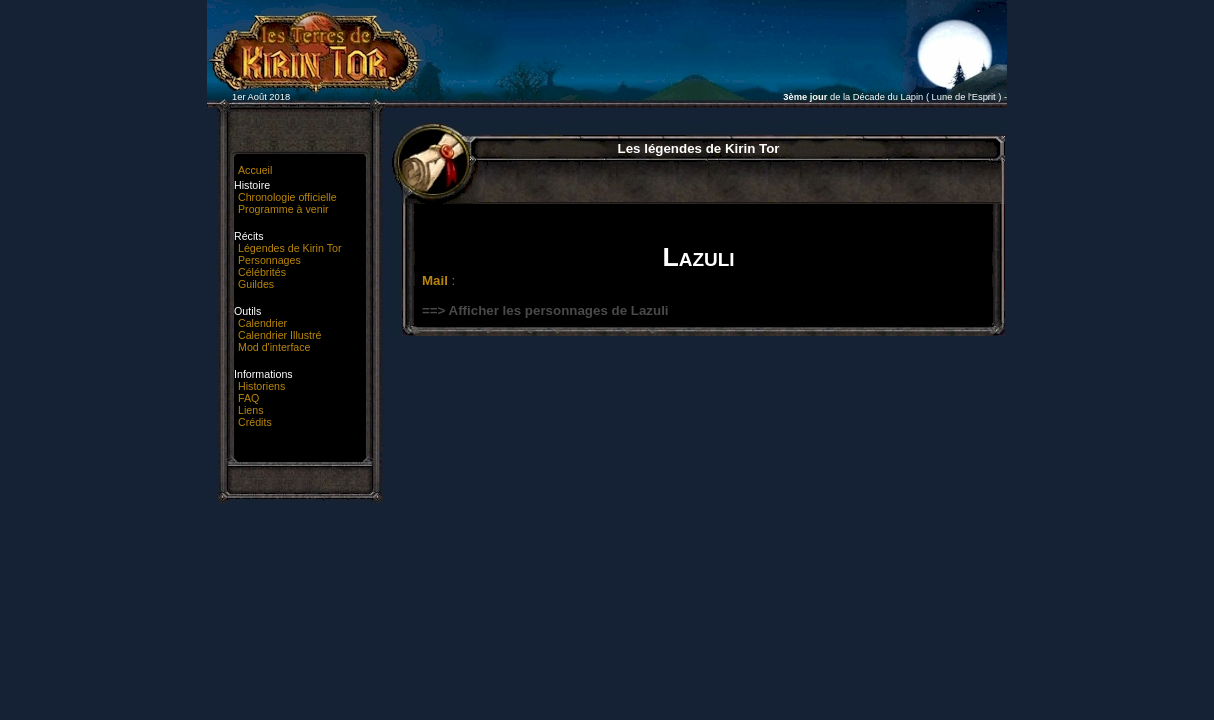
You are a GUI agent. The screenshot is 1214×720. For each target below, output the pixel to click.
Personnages (269, 260)
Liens (250, 410)
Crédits (255, 422)
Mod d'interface (274, 347)
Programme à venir (283, 209)
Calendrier (262, 323)
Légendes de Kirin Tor (289, 248)
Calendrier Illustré (280, 335)
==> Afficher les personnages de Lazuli (545, 310)
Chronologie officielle (287, 197)
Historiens (261, 386)
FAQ (248, 398)
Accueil (255, 170)
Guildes (256, 284)
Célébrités (262, 272)
